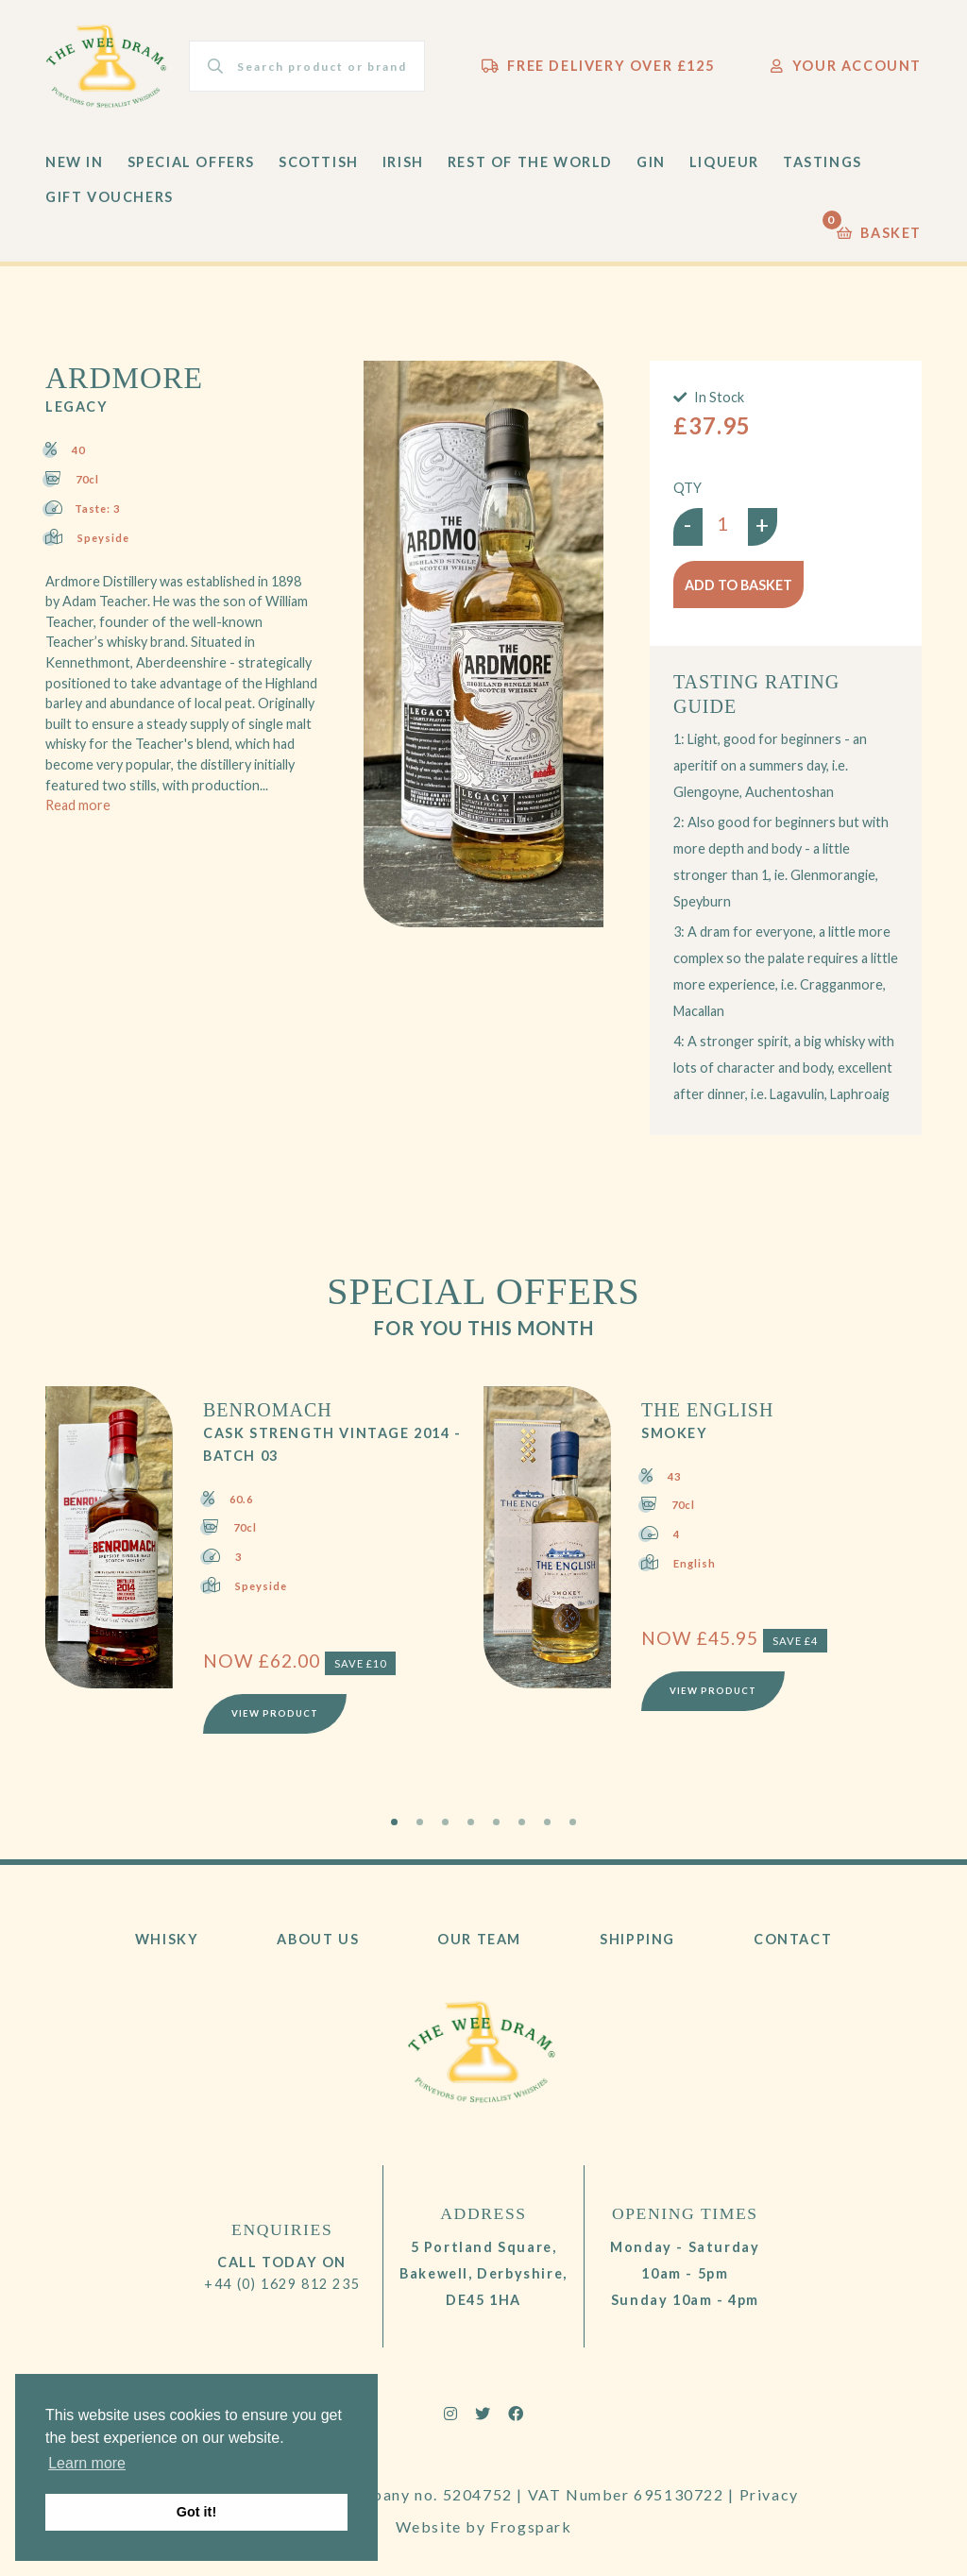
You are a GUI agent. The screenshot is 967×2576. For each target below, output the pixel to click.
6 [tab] (521, 1822)
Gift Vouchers (109, 197)
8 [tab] (572, 1822)
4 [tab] (470, 1822)
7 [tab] (547, 1822)
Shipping (637, 1939)
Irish (403, 162)
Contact (793, 1939)
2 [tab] (419, 1822)
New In (74, 162)
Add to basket (738, 585)
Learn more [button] (87, 2463)
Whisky (167, 1939)
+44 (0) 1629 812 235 (282, 2284)
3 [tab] (445, 1822)
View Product (274, 1713)
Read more (77, 805)
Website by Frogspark (484, 2526)
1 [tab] (394, 1822)
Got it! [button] (196, 2511)
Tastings (822, 162)
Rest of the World (530, 162)
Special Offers (191, 162)
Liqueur (724, 162)
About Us (318, 1939)
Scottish (319, 162)
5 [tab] (496, 1822)
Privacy (769, 2494)
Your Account (846, 66)
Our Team (479, 1939)
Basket (879, 228)
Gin (651, 162)
